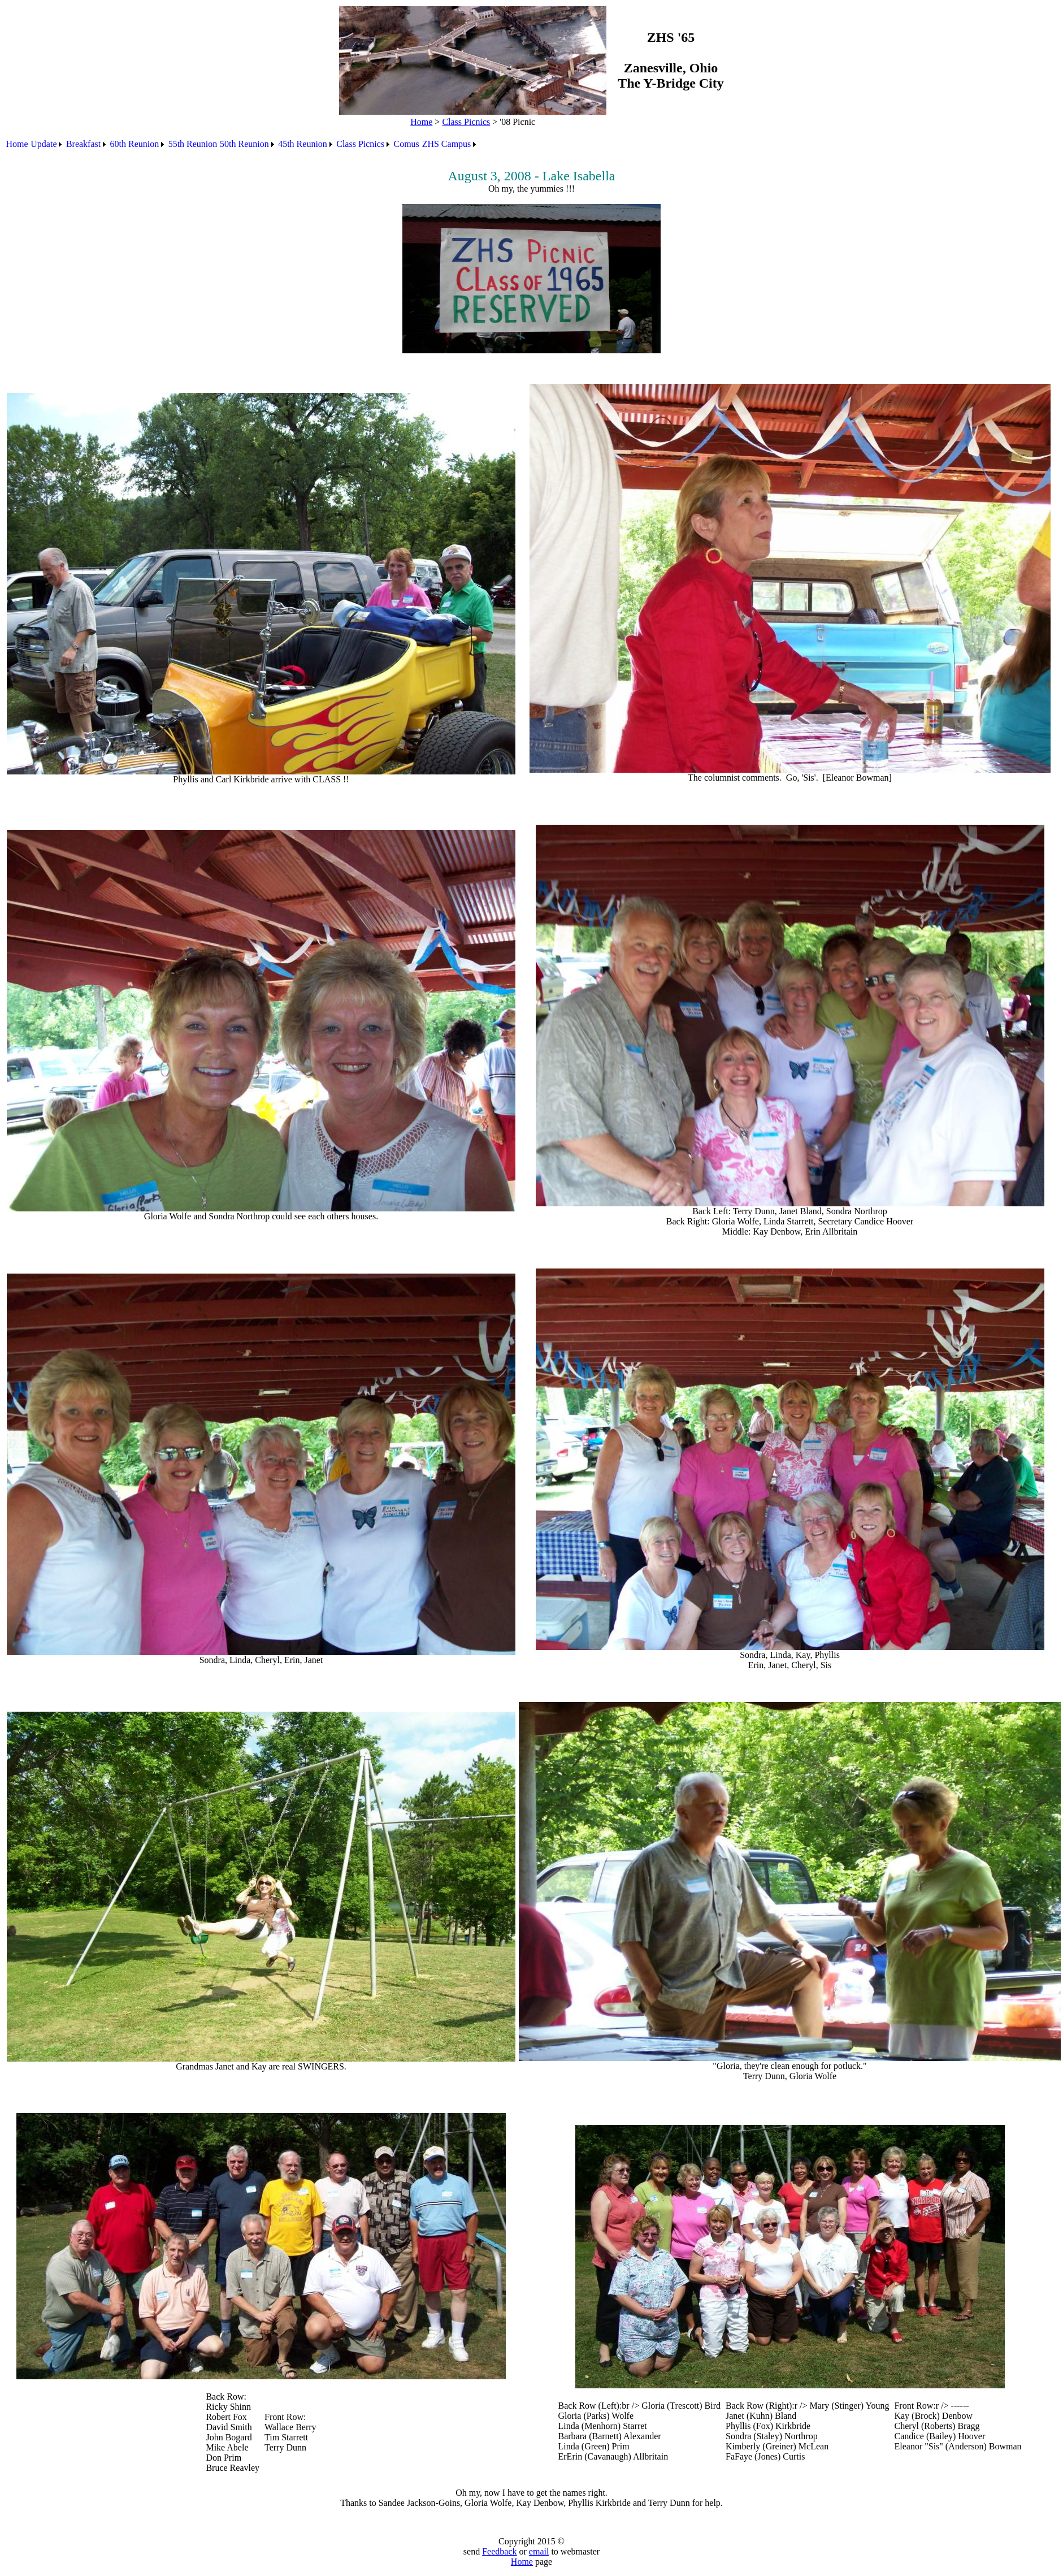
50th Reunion (244, 144)
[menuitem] (17, 144)
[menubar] (242, 144)
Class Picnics (466, 122)
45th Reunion (302, 144)
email (539, 2551)
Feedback (499, 2551)
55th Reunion (193, 144)
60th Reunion (134, 144)
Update (44, 144)
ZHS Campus (446, 144)
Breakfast (83, 144)
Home (421, 122)
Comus (406, 144)
